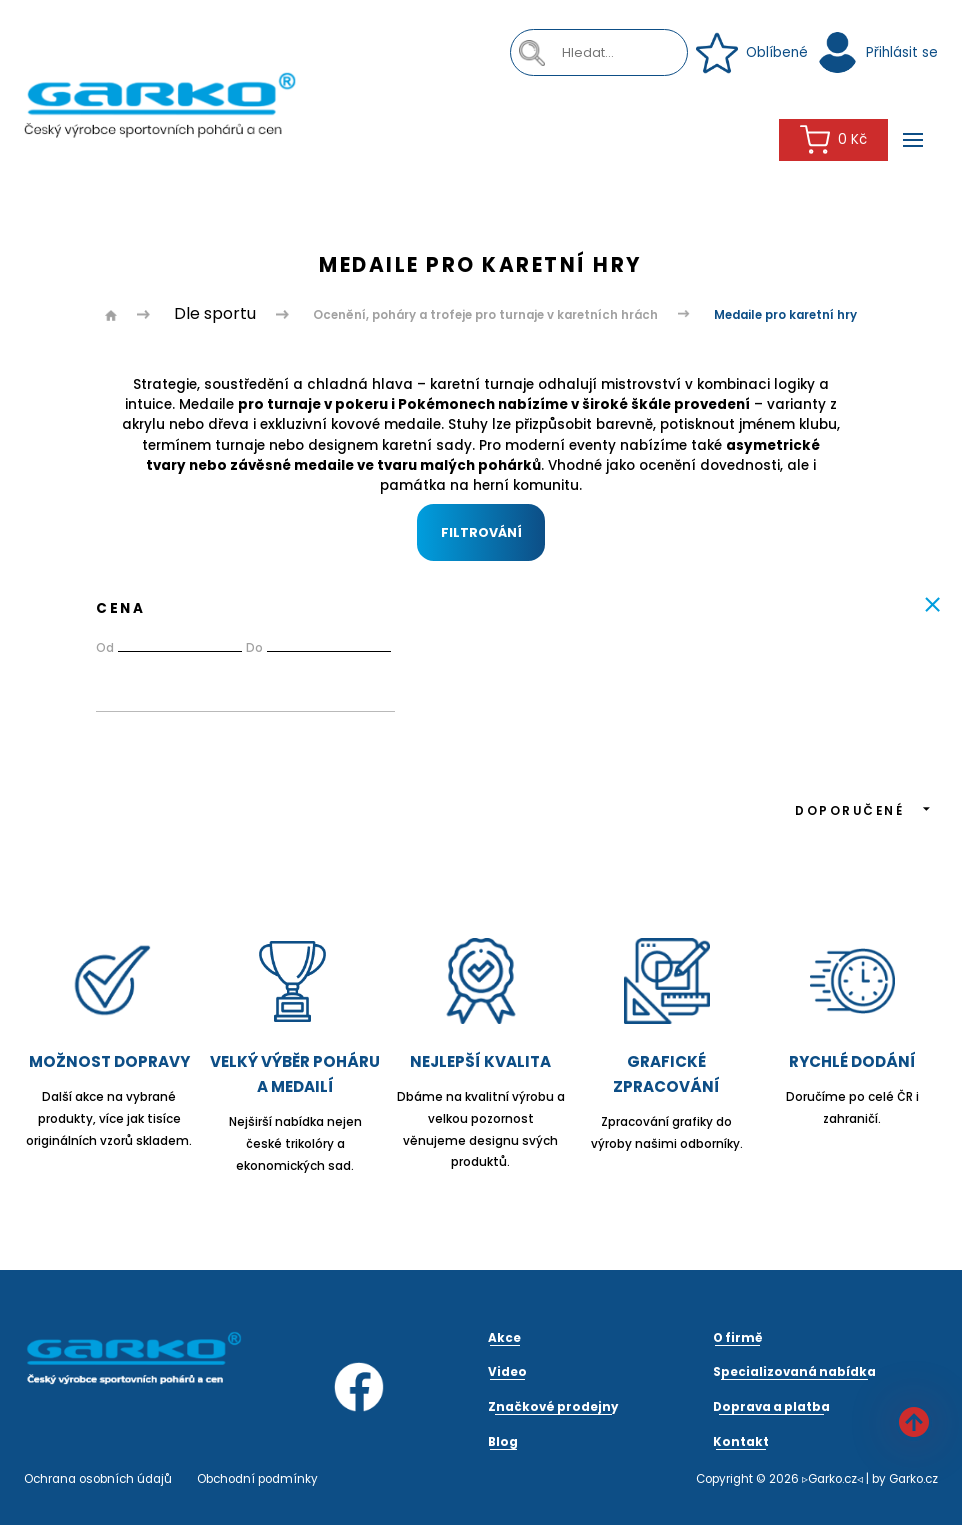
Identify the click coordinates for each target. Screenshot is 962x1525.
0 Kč (833, 139)
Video (507, 1372)
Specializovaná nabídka (794, 1372)
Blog (503, 1442)
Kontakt (741, 1442)
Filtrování (481, 532)
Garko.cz (913, 1479)
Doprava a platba (771, 1407)
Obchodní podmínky (257, 1479)
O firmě (738, 1338)
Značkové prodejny (553, 1407)
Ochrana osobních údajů (98, 1479)
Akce (504, 1338)
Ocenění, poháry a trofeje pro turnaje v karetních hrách (485, 315)
